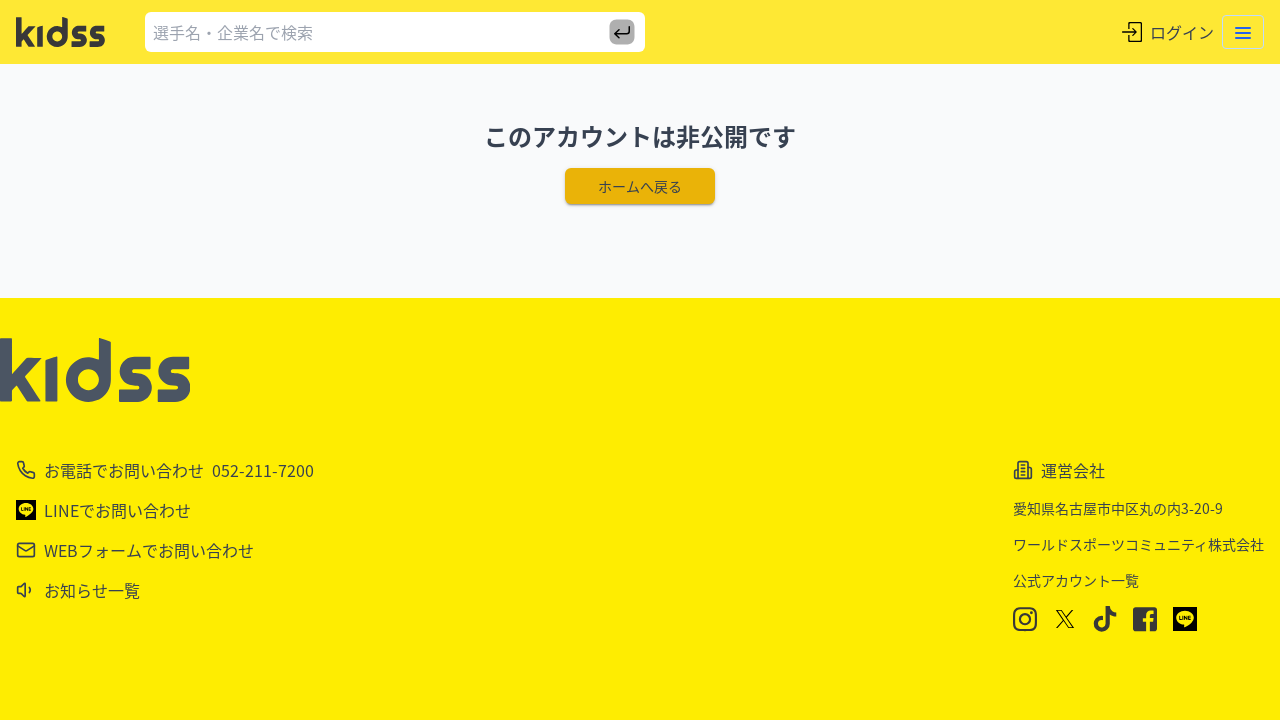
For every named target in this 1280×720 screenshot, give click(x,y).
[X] (1065, 619)
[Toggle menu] (1243, 32)
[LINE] (1185, 619)
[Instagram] (1025, 619)
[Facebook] (1145, 619)
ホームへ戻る (640, 186)
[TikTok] (1105, 619)
